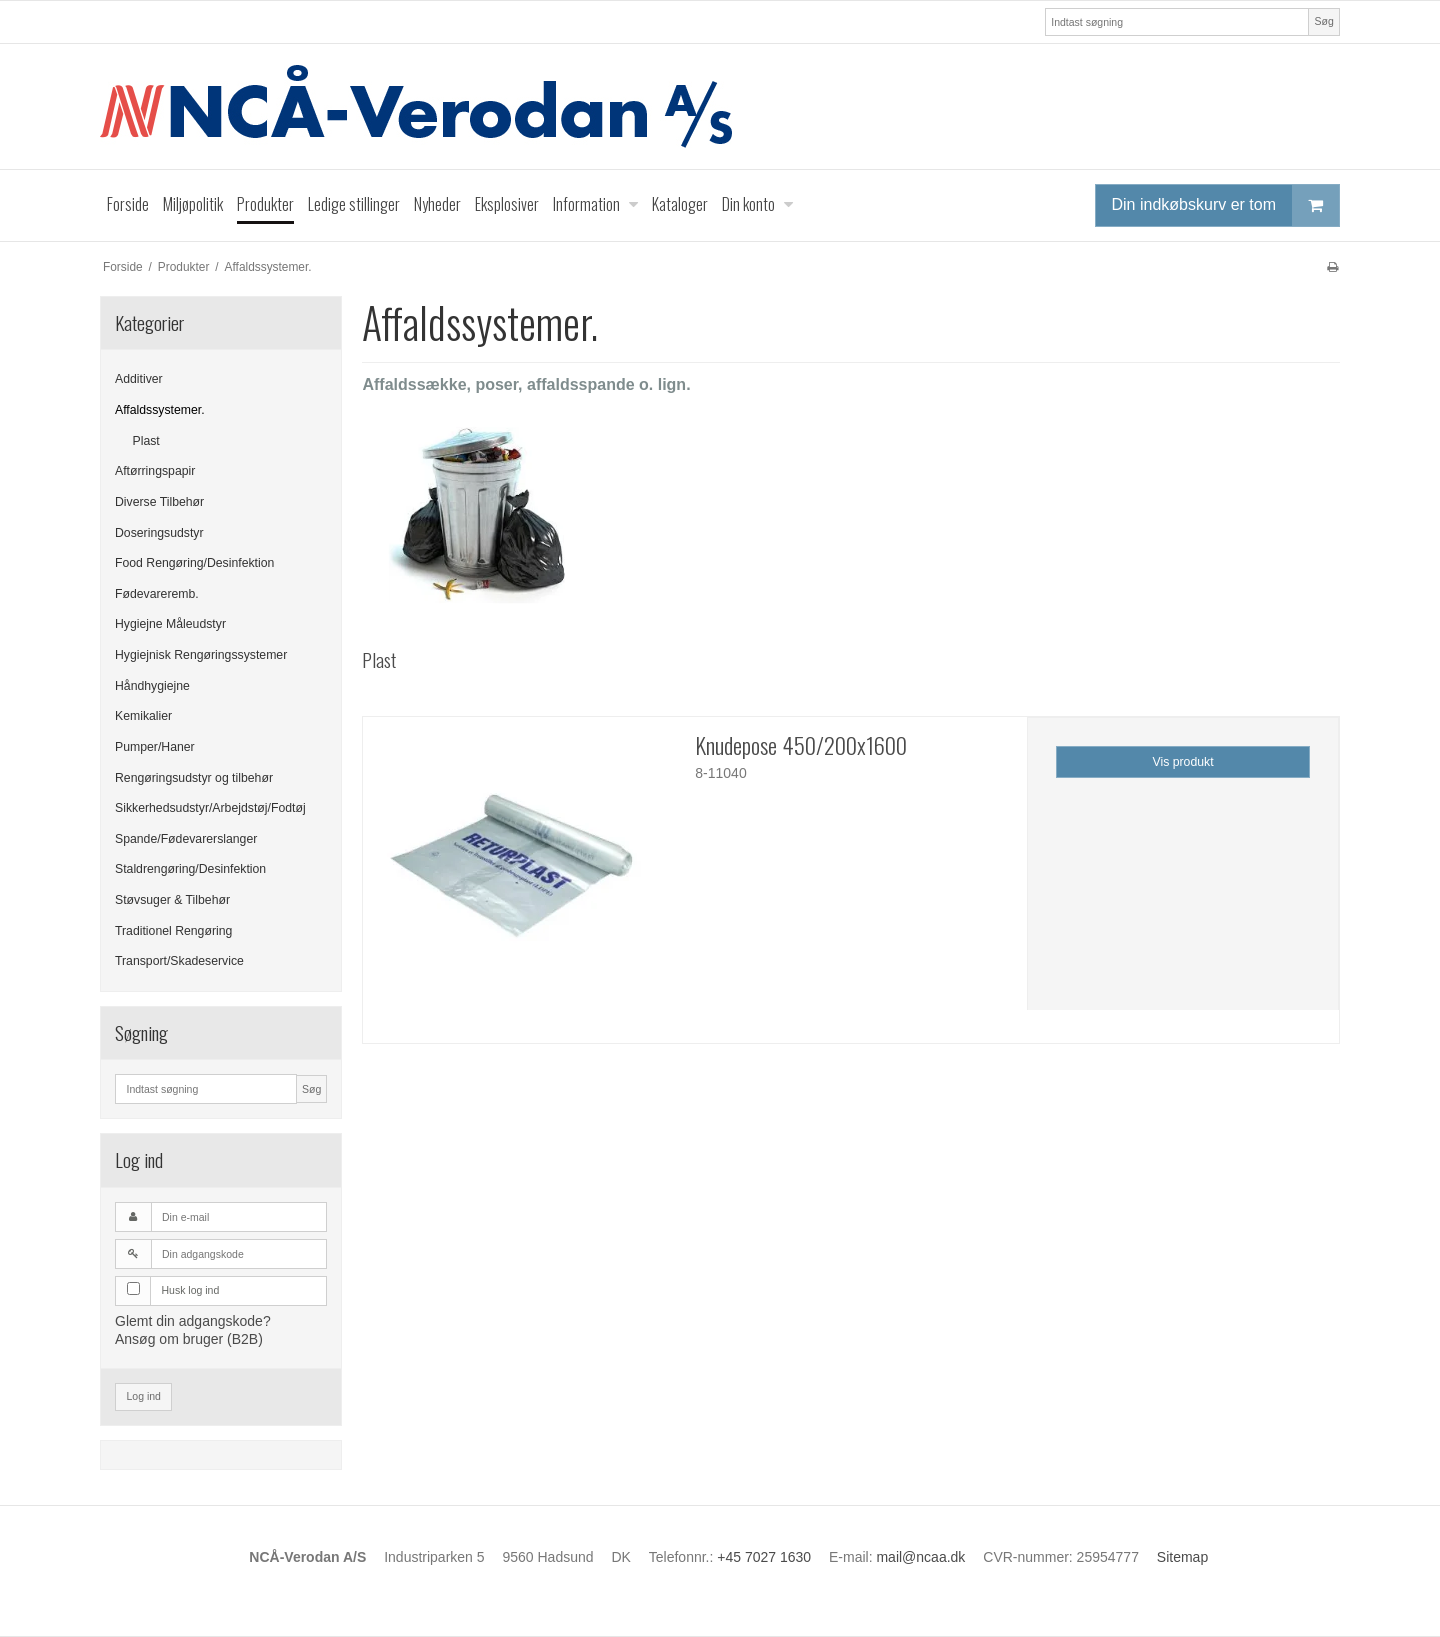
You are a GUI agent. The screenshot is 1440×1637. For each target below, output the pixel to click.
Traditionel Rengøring (173, 931)
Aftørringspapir (155, 471)
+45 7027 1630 (764, 1557)
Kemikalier (143, 716)
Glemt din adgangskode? (193, 1321)
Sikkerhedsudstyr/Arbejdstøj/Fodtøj (210, 808)
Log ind (144, 1396)
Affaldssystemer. (160, 410)
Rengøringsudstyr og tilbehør (194, 778)
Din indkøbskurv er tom (1226, 205)
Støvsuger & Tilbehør (172, 900)
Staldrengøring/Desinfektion (190, 869)
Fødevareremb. (157, 594)
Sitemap (1182, 1557)
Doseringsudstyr (159, 533)
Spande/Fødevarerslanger (186, 839)
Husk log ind (191, 1290)
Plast (146, 441)
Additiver (139, 379)
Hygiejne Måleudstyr (170, 624)
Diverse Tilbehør (159, 502)
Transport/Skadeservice (179, 961)
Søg (1323, 21)
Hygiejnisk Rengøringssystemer (201, 655)
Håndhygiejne (152, 686)
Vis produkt (1183, 762)
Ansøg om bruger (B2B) (189, 1339)
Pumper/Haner (155, 747)
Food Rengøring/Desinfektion (194, 563)
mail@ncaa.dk (920, 1557)
